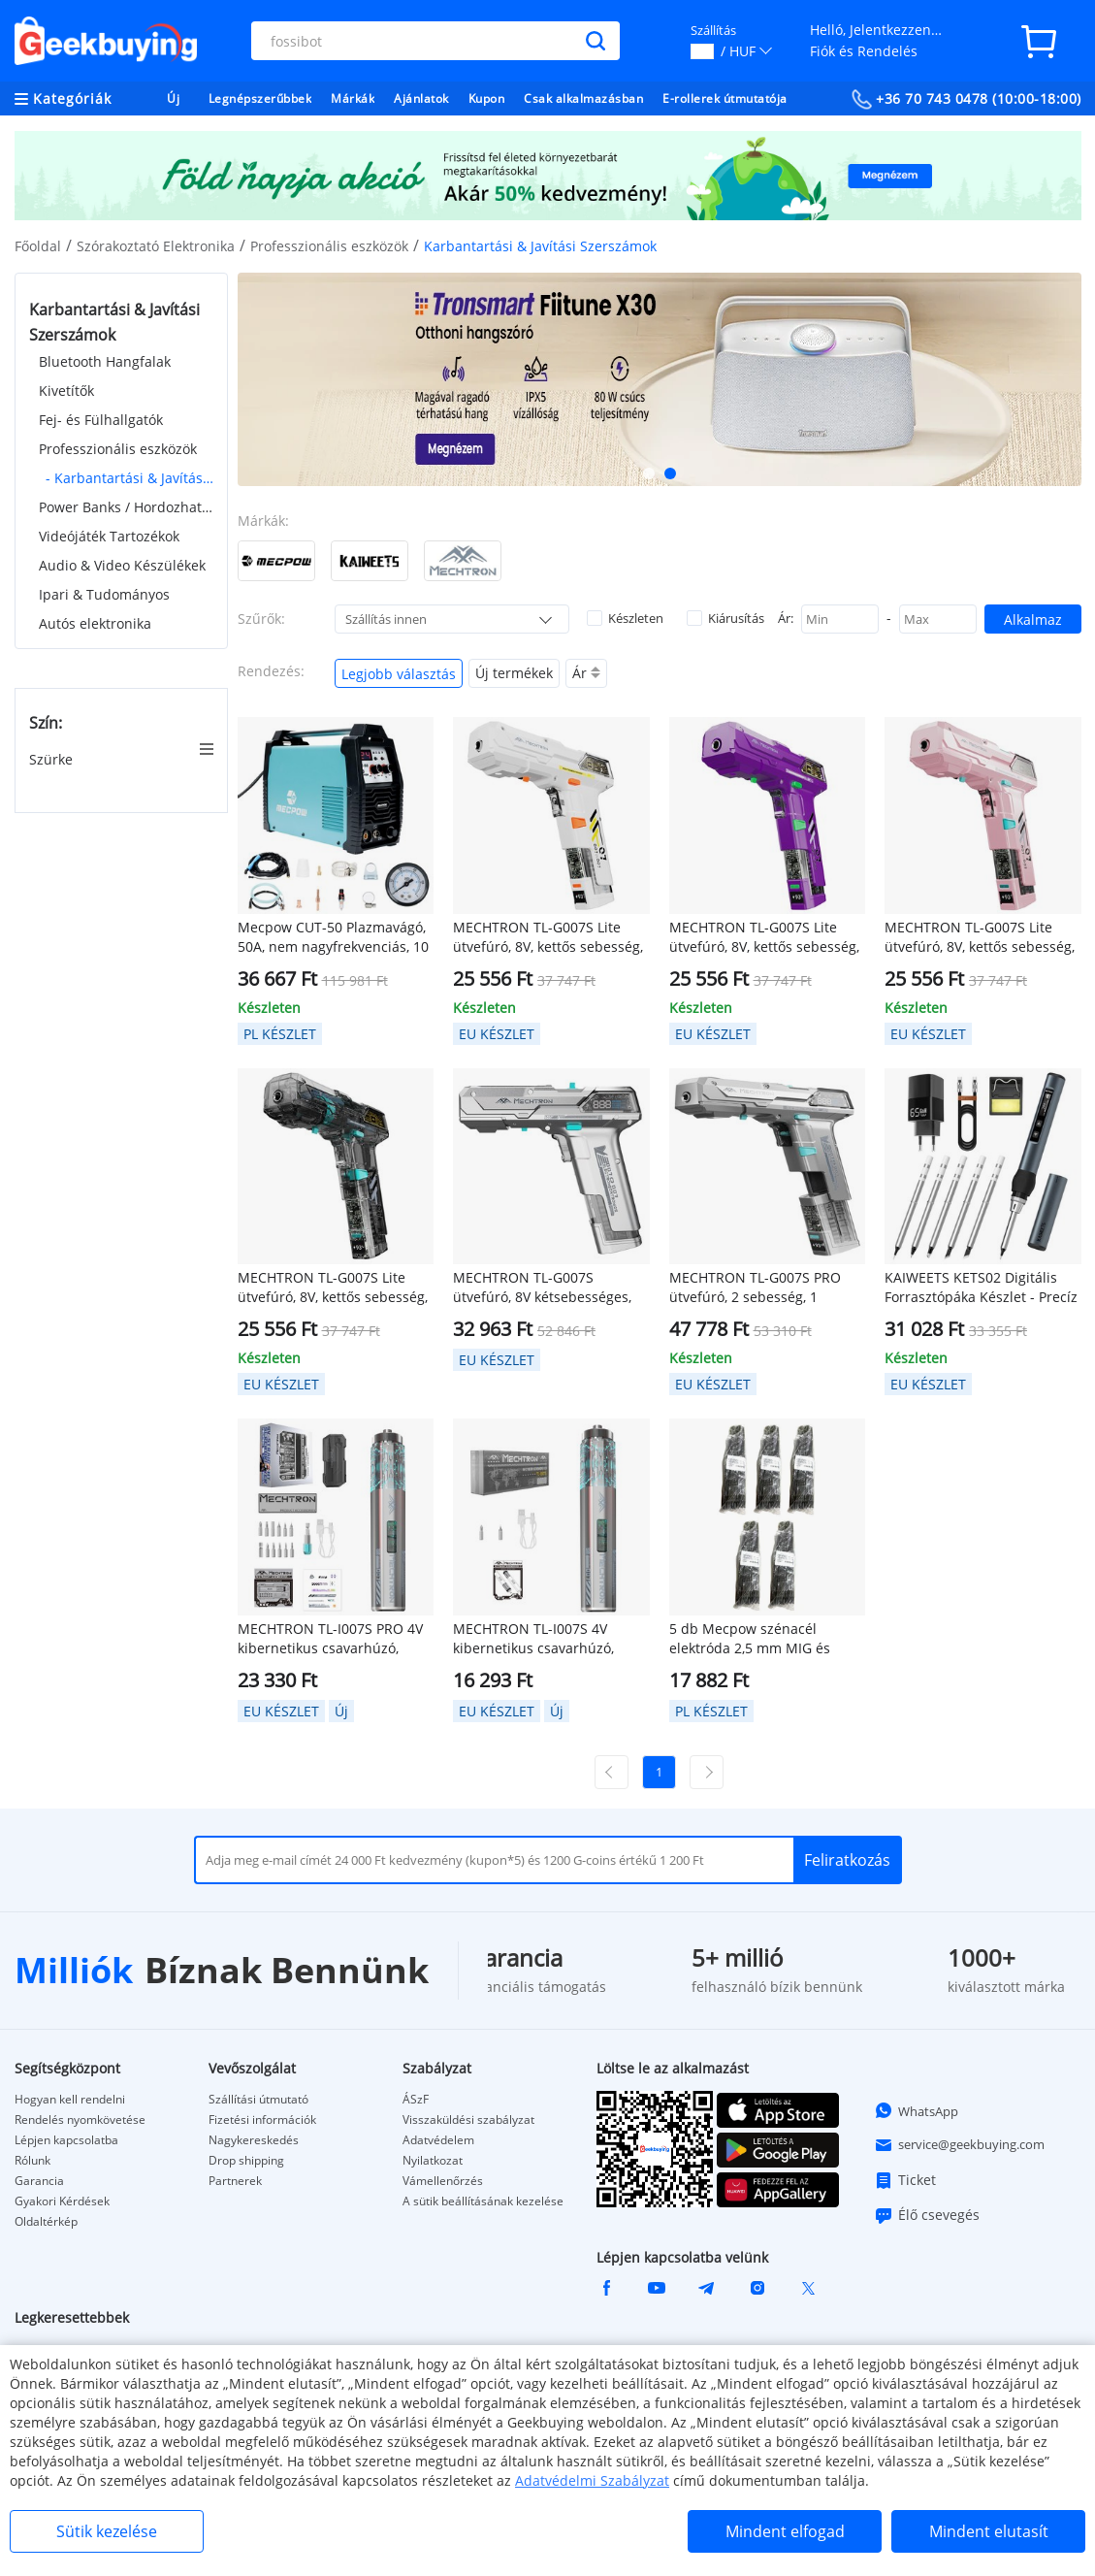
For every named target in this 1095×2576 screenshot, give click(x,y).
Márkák (352, 98)
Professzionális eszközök (329, 246)
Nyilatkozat (433, 2161)
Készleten (625, 618)
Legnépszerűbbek (260, 98)
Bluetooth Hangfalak (105, 361)
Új (173, 98)
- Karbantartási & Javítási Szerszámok (129, 478)
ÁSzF (416, 2099)
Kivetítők (66, 390)
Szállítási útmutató (258, 2099)
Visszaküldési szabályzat (468, 2120)
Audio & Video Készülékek (122, 565)
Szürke (53, 759)
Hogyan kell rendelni (70, 2099)
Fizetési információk (262, 2120)
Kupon (486, 98)
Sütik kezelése (106, 2531)
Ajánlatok (421, 98)
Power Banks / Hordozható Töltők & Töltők (126, 507)
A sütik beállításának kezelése (483, 2201)
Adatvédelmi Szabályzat (592, 2480)
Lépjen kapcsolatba (66, 2140)
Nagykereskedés (254, 2140)
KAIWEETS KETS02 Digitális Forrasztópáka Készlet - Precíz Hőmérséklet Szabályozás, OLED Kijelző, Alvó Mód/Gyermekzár (981, 1287)
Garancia (39, 2181)
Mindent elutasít (988, 2531)
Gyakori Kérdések (62, 2201)
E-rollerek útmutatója (725, 98)
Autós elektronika (95, 623)
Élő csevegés (927, 2215)
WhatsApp (916, 2110)
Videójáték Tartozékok (109, 536)
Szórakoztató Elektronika (156, 246)
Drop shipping (246, 2161)
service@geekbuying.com (959, 2145)
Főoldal (38, 246)
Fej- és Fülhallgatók (101, 419)
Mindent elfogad (785, 2531)
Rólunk (32, 2161)
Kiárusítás (725, 618)
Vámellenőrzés (443, 2181)
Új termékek (514, 673)
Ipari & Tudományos (104, 594)
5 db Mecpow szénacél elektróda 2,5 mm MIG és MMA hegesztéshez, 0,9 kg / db (758, 1638)
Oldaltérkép (46, 2222)
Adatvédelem (438, 2140)
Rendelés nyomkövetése (80, 2120)
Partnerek (235, 2181)
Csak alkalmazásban (583, 98)
